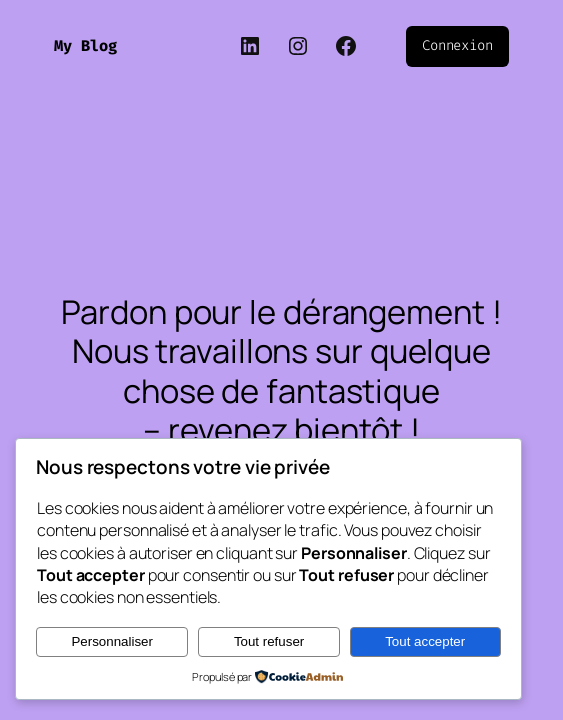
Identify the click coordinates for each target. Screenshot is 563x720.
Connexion (457, 45)
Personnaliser (112, 641)
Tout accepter (425, 641)
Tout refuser (269, 641)
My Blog (85, 46)
